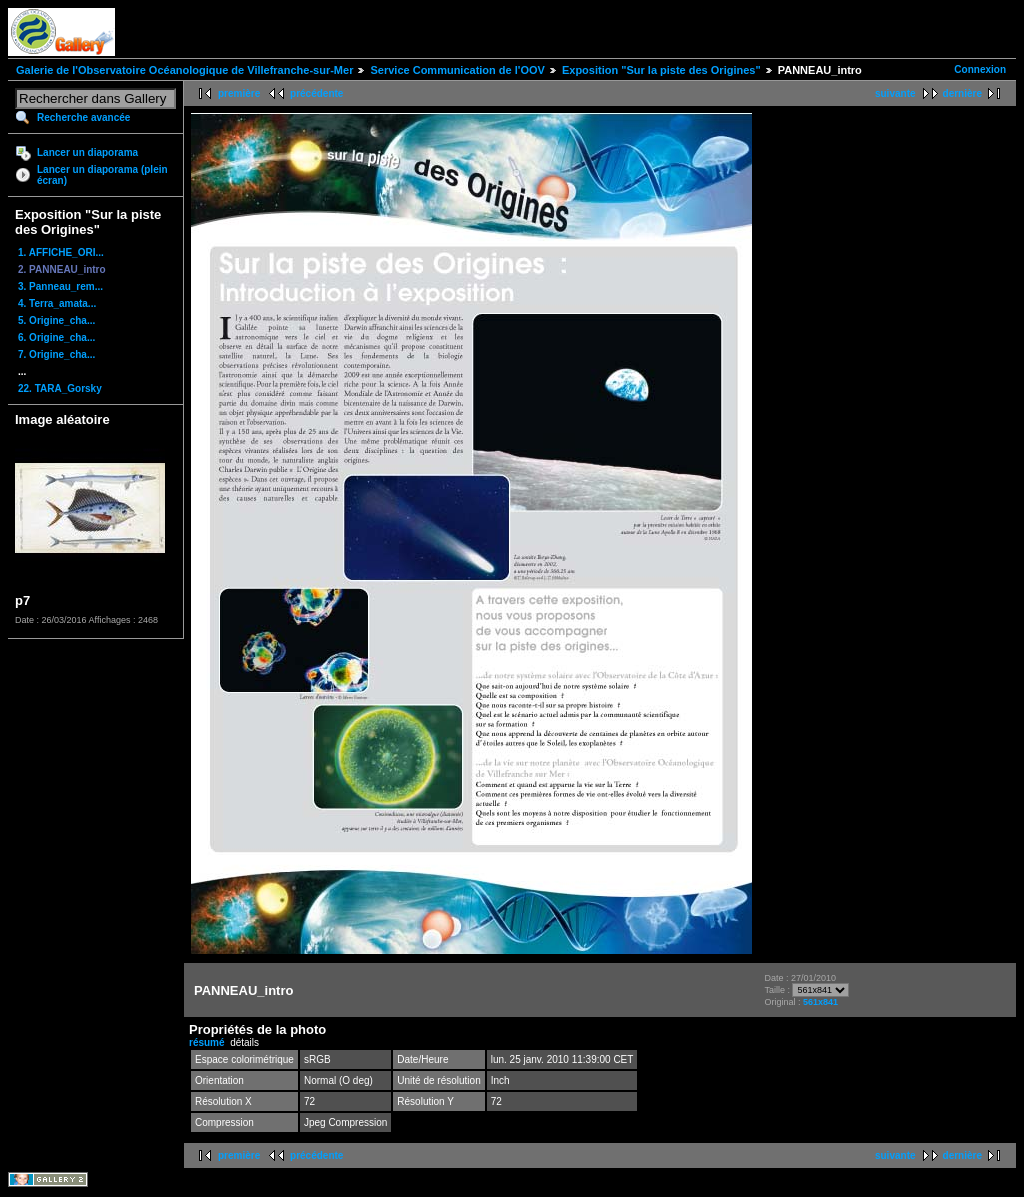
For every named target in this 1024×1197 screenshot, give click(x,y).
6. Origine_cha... (56, 337)
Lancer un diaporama (87, 152)
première (239, 93)
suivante (895, 93)
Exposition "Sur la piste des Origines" (661, 70)
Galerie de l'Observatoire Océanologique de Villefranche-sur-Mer (184, 70)
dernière (962, 93)
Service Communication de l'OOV (457, 70)
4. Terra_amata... (57, 303)
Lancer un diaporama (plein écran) (102, 175)
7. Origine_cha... (56, 354)
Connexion (980, 69)
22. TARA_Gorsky (60, 388)
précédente (316, 93)
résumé (207, 1042)
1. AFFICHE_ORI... (61, 252)
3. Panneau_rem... (60, 286)
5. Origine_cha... (56, 320)
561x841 (820, 1002)
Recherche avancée (83, 117)
